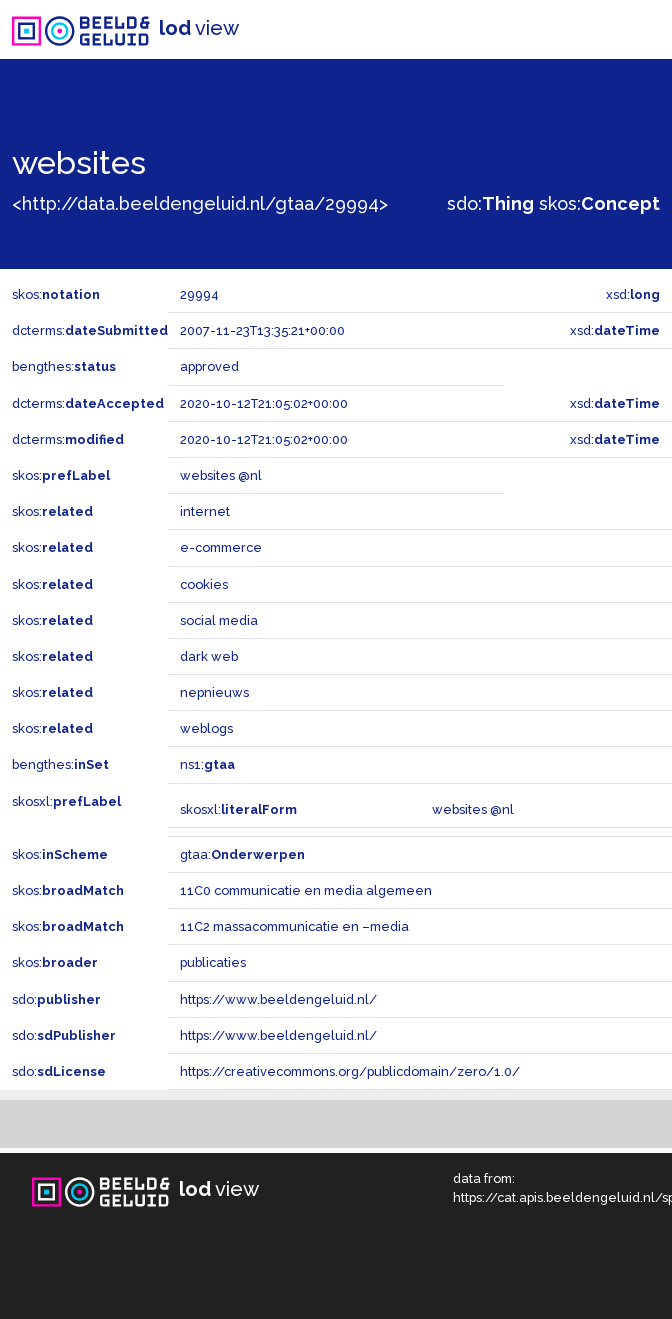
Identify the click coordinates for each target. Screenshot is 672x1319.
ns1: (207, 764)
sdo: (490, 203)
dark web (209, 656)
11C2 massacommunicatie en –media (294, 926)
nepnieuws (214, 692)
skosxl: (66, 801)
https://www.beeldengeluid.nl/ (278, 999)
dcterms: (90, 330)
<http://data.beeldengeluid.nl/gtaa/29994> (200, 203)
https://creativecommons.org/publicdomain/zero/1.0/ (350, 1071)
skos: (599, 203)
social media (219, 620)
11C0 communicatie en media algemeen (306, 890)
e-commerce (221, 547)
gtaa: (242, 854)
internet (205, 511)
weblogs (206, 728)
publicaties (213, 962)
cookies (204, 584)
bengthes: (64, 366)
